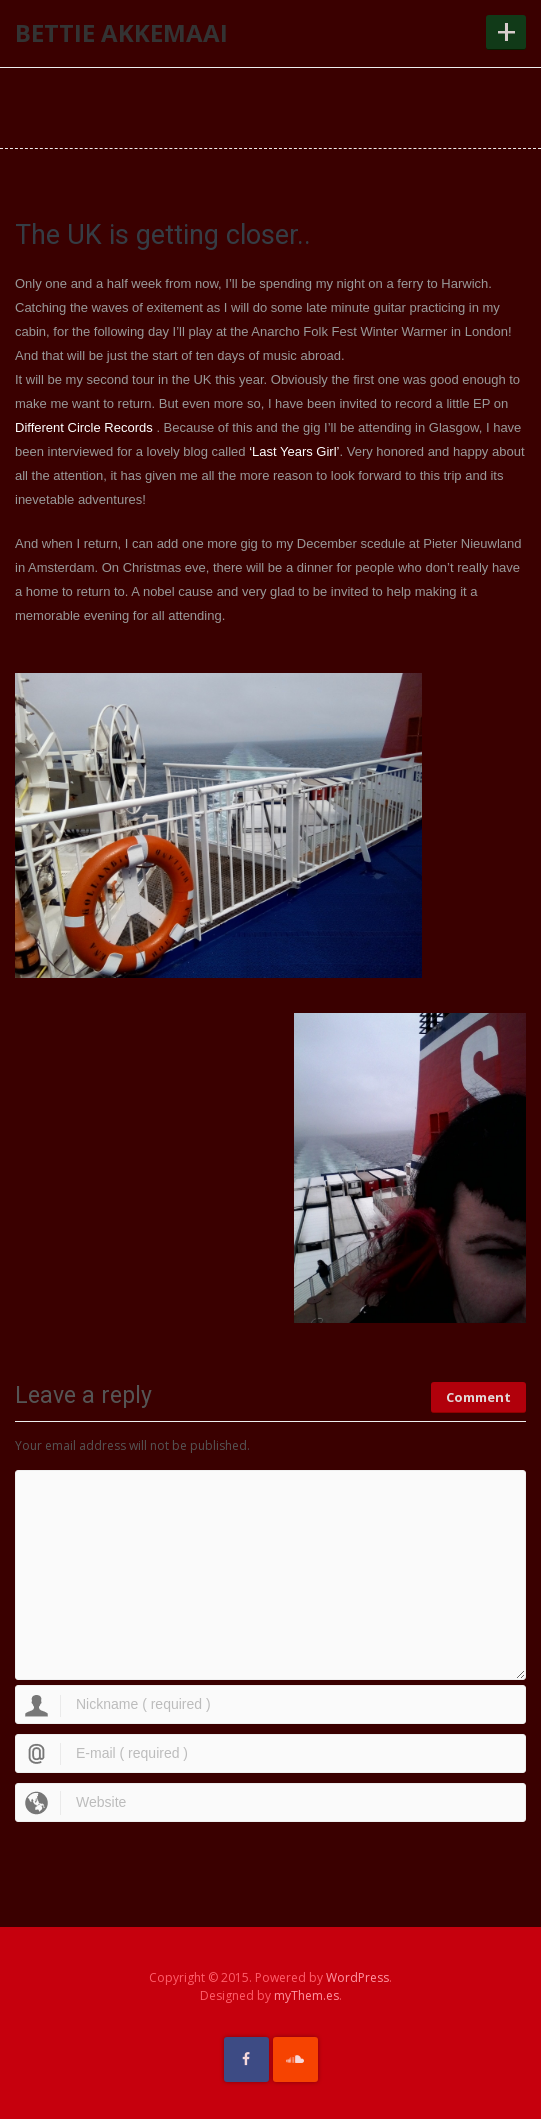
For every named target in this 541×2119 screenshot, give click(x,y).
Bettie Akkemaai (121, 32)
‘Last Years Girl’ (294, 451)
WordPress (357, 1977)
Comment (478, 1397)
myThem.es (306, 1995)
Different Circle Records (84, 427)
